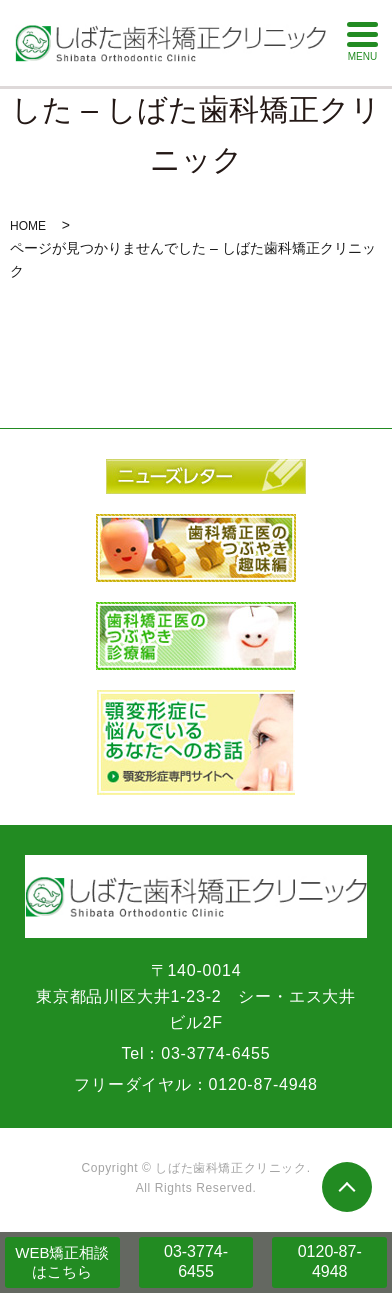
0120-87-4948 (330, 1262)
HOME (28, 226)
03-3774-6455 (196, 1262)
